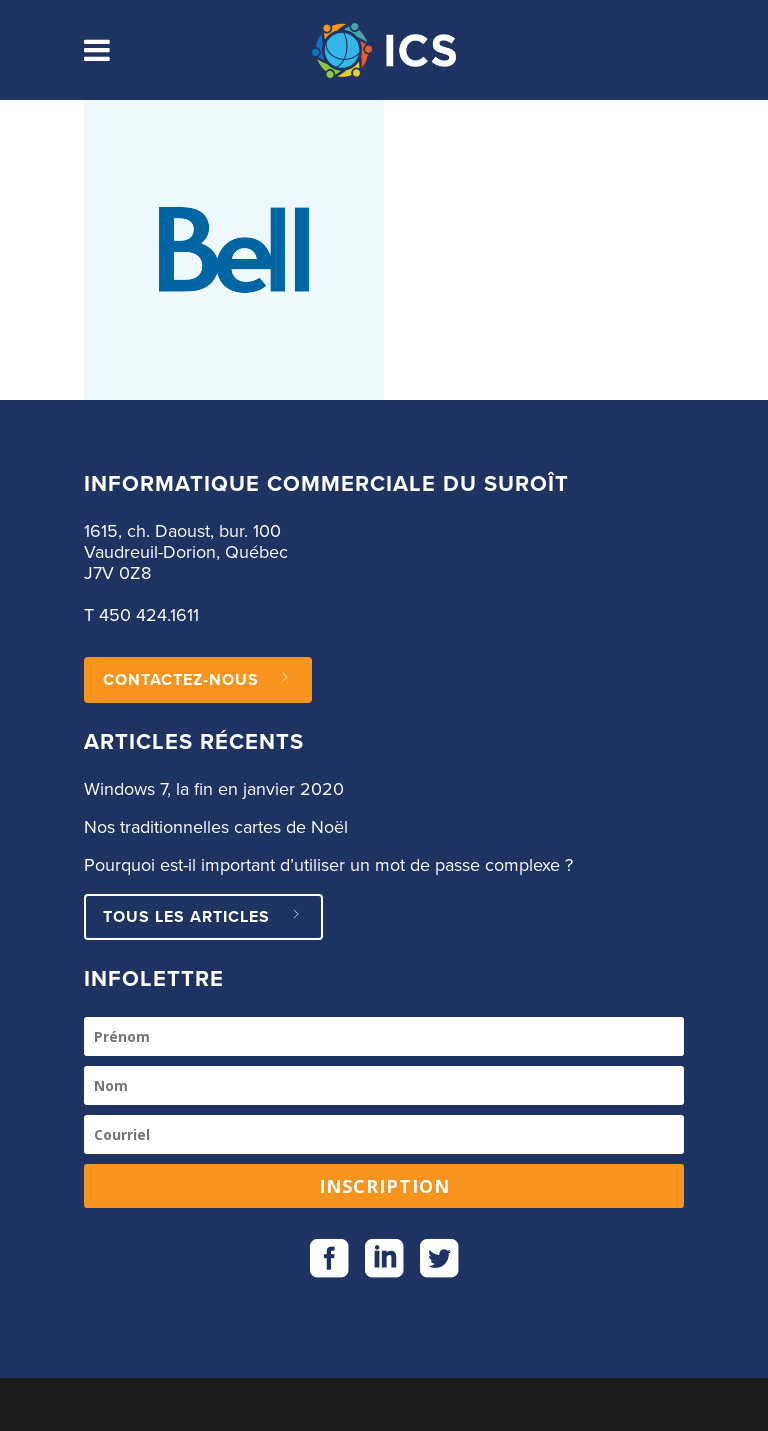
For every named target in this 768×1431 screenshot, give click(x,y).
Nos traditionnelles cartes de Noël (216, 828)
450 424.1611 (149, 616)
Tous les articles (203, 917)
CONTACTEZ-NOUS (198, 680)
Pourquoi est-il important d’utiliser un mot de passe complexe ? (328, 866)
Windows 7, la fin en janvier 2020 (214, 790)
